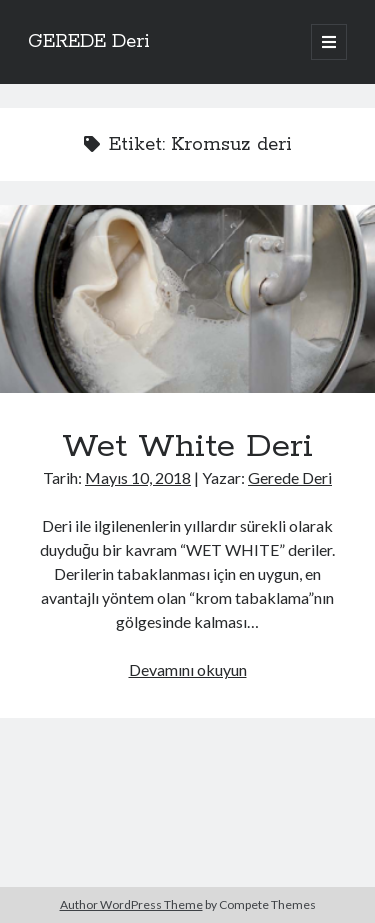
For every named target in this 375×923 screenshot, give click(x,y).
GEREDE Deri (89, 42)
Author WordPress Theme (131, 904)
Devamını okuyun (188, 669)
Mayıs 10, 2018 (138, 477)
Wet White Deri (187, 299)
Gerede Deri (290, 477)
